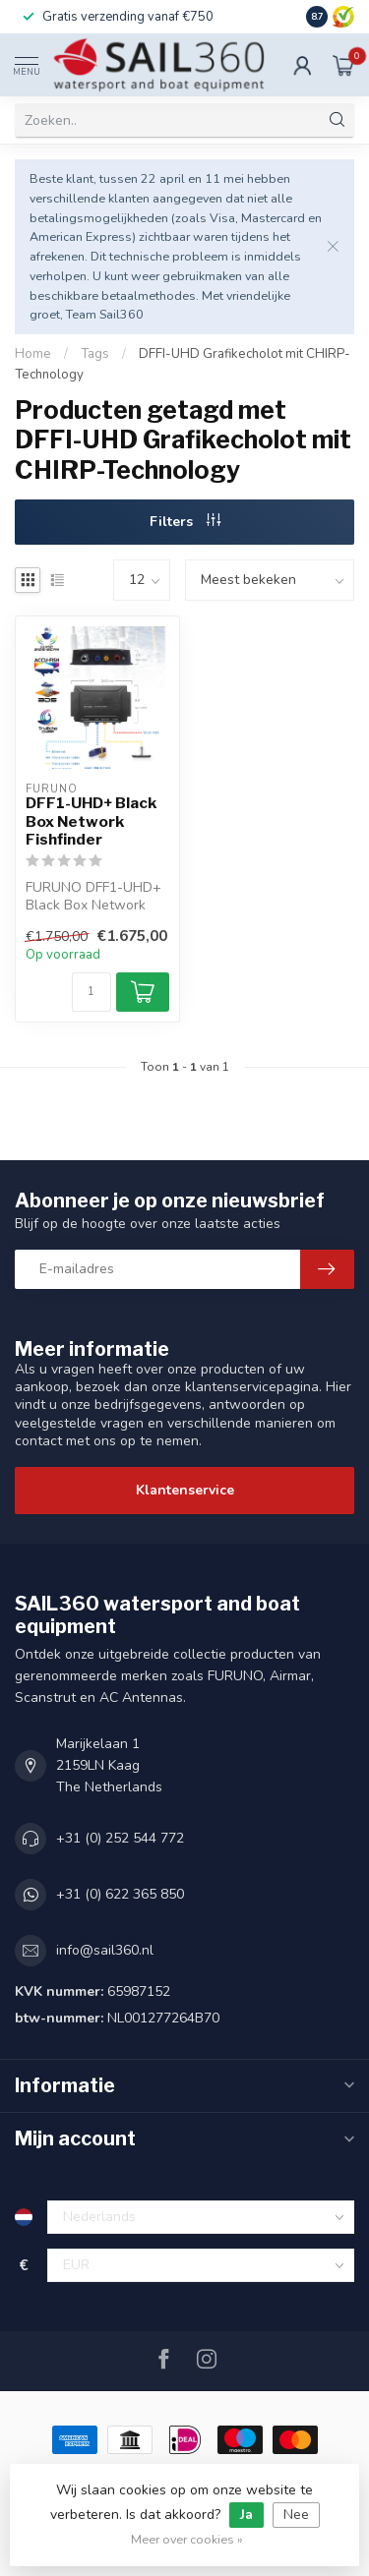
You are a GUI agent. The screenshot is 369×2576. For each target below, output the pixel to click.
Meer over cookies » (187, 2539)
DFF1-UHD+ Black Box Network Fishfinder (91, 821)
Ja (246, 2514)
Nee (296, 2514)
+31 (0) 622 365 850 (120, 1894)
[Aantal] (91, 992)
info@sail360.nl (105, 1950)
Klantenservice (185, 1490)
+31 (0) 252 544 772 (120, 1838)
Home (33, 354)
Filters (185, 521)
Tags (95, 354)
